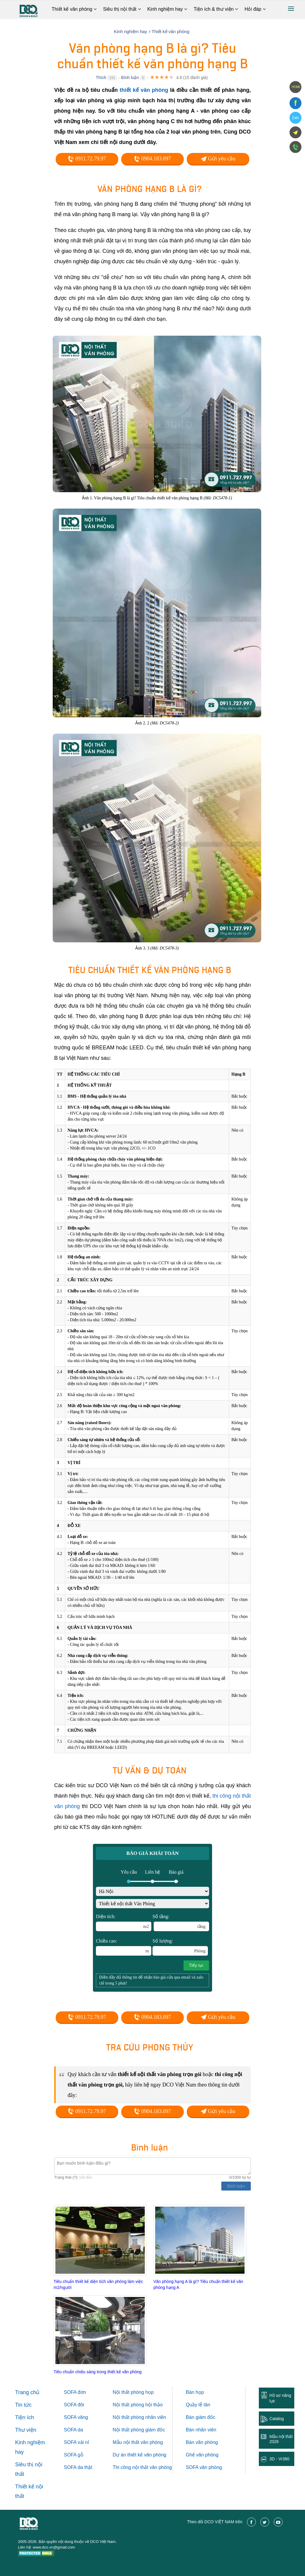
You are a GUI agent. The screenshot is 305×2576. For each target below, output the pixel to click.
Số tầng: (180, 1922)
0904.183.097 (152, 159)
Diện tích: (123, 1922)
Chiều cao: (123, 1947)
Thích (101, 77)
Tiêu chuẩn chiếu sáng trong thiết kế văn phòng (97, 2371)
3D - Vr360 (279, 2458)
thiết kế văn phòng (144, 90)
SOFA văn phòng (204, 2467)
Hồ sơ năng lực (280, 2398)
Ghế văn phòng (202, 2454)
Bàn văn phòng (202, 2442)
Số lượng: (180, 1947)
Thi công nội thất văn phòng (142, 2467)
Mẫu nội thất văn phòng (138, 2442)
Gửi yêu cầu (218, 159)
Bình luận (130, 77)
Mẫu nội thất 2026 (280, 2439)
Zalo (295, 118)
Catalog (276, 2418)
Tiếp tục (196, 1965)
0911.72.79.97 (87, 159)
